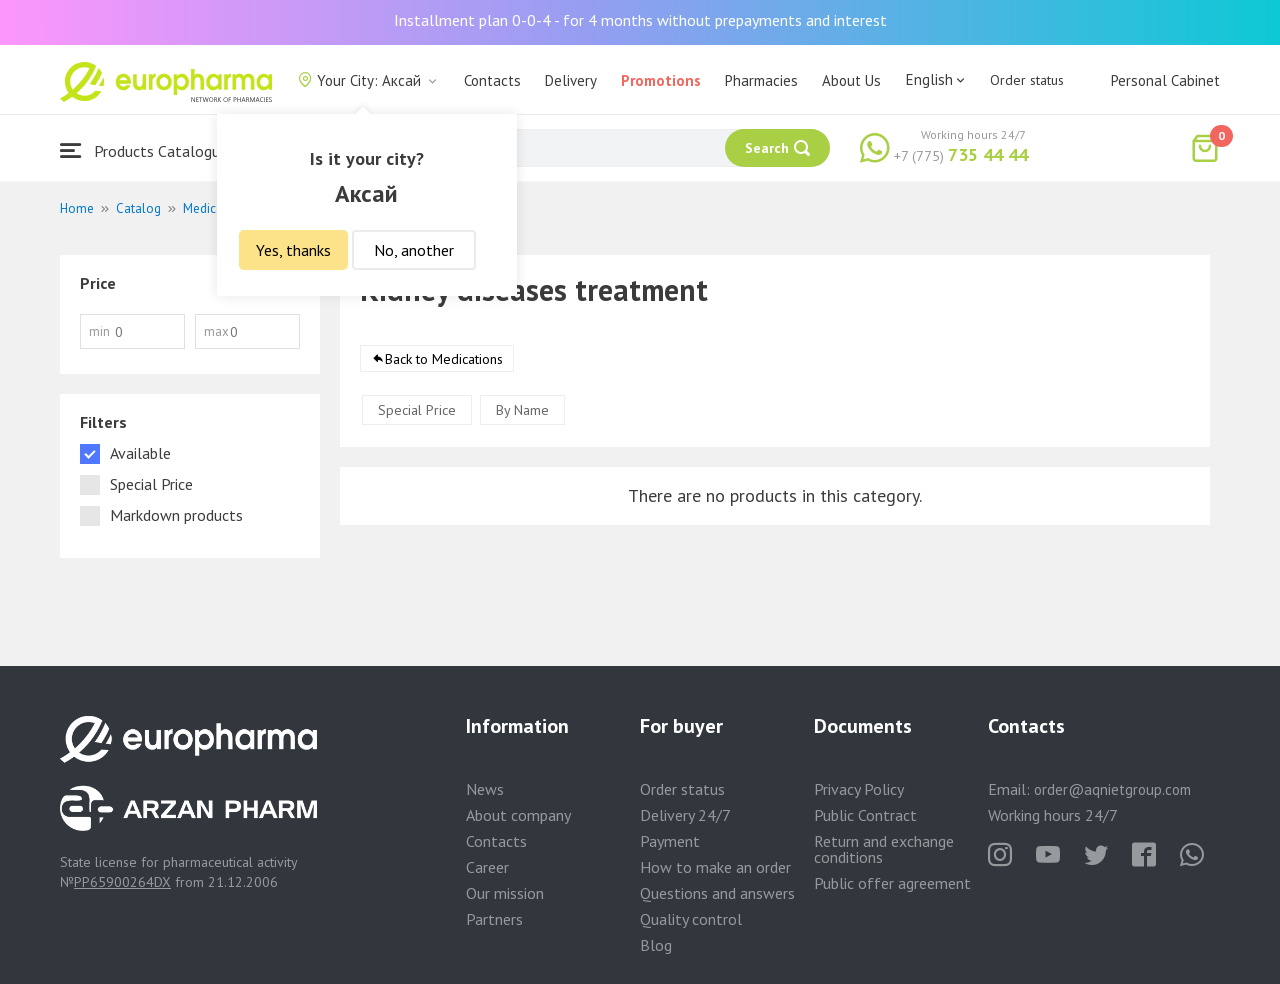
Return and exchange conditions (884, 849)
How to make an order (715, 867)
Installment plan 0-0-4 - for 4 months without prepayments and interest (640, 20)
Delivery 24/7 (685, 815)
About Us (851, 80)
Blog (656, 945)
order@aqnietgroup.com (1112, 789)
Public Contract (865, 815)
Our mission (505, 893)
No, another (414, 250)
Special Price (417, 410)
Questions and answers (717, 893)
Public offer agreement (892, 883)
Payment (670, 841)
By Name (522, 410)
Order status (1027, 80)
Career (487, 867)
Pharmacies (761, 80)
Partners (494, 919)
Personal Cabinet (1165, 80)
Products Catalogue (144, 150)
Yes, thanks (293, 250)
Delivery (571, 80)
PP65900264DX (122, 882)
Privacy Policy (859, 789)
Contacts (492, 80)
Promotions (661, 80)
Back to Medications (444, 359)
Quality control (691, 919)
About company (518, 815)
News (485, 789)
